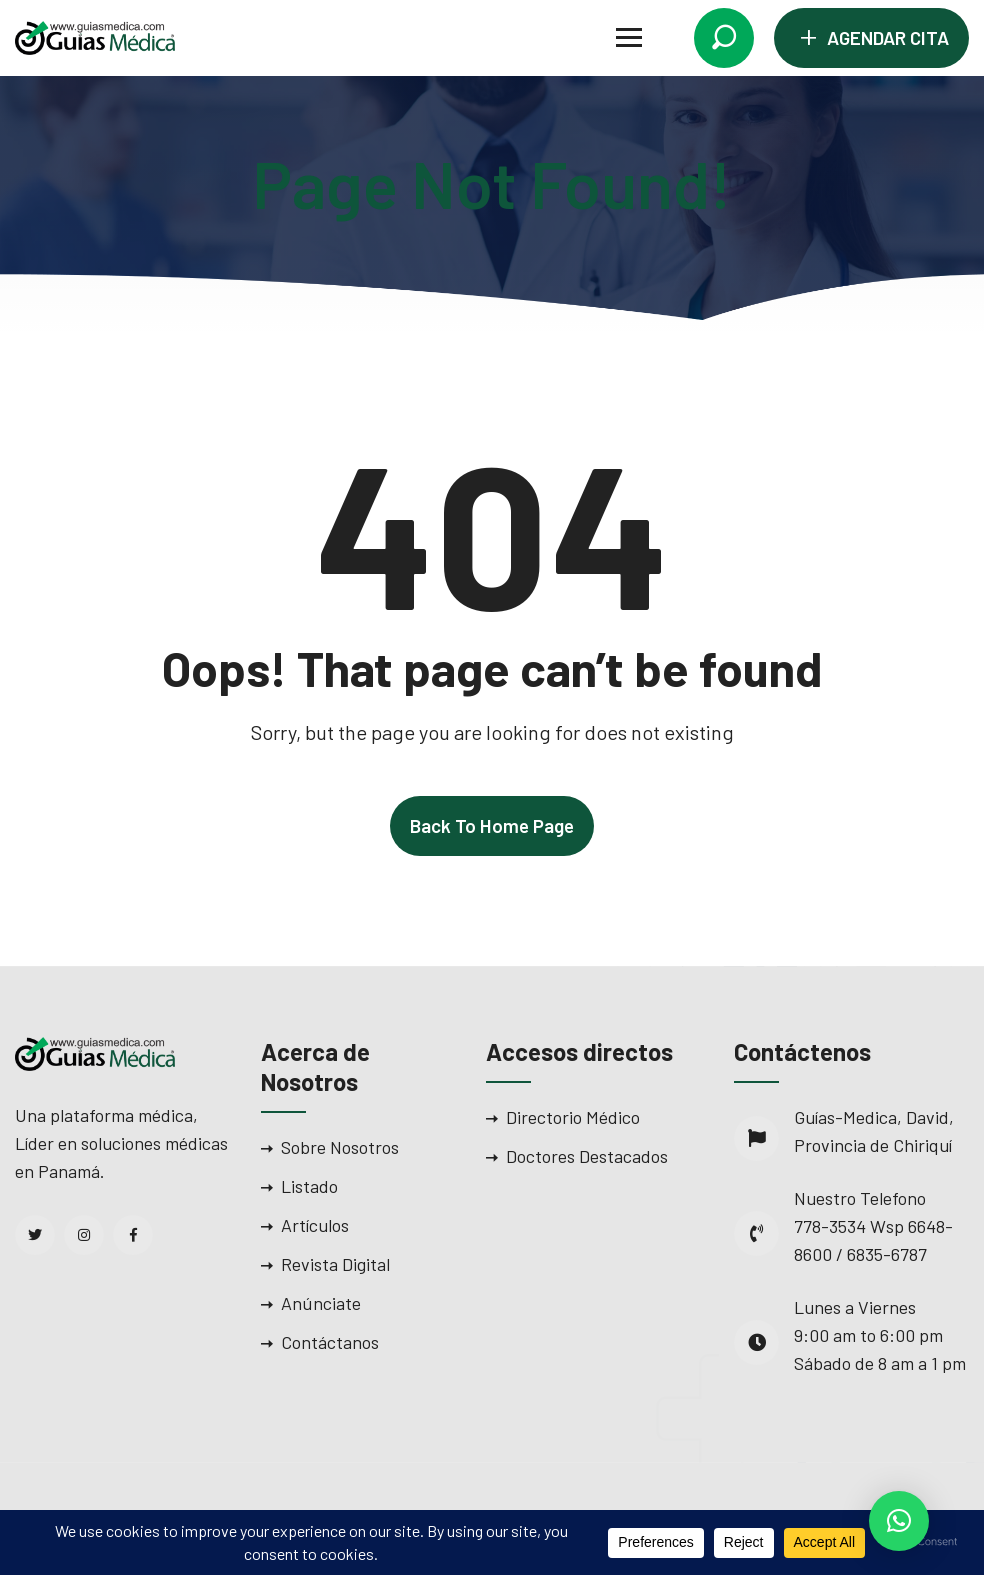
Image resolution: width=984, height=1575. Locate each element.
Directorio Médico (573, 1117)
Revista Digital (335, 1264)
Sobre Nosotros (340, 1147)
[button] (899, 1521)
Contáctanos (330, 1342)
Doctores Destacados (587, 1156)
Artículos (315, 1225)
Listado (309, 1186)
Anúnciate (321, 1303)
